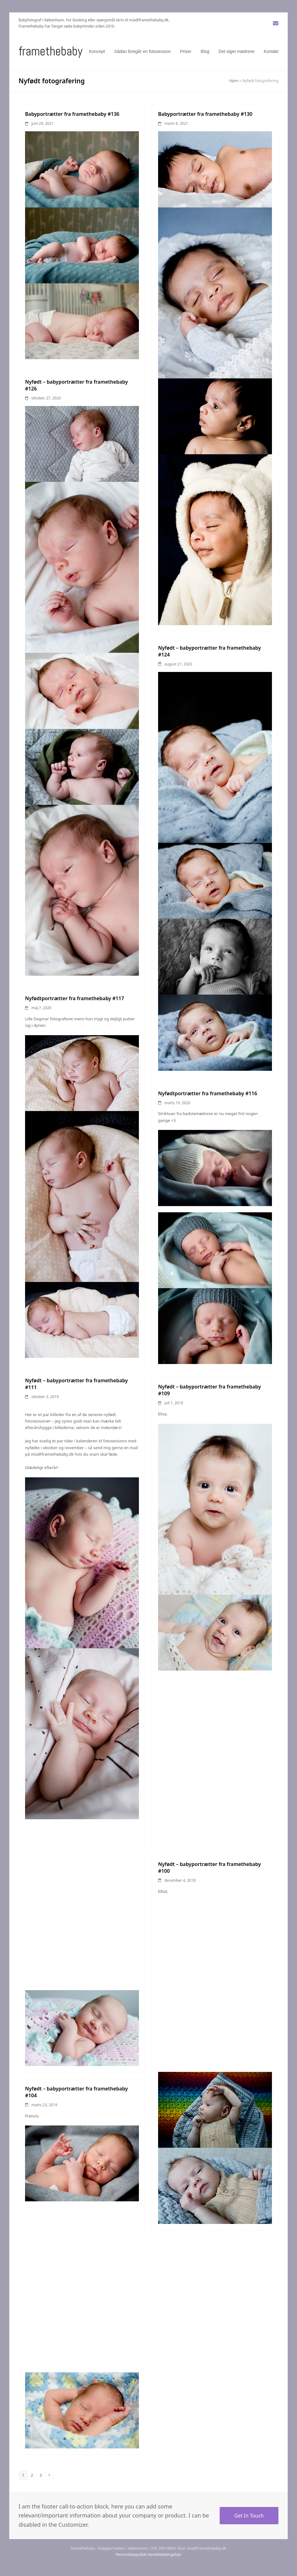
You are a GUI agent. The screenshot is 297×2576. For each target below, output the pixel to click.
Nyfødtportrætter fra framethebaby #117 (74, 998)
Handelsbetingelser (164, 2554)
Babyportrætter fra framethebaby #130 (205, 114)
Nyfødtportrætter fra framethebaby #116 (207, 1093)
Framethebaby (51, 51)
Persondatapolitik (131, 2554)
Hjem (234, 80)
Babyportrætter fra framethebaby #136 (72, 114)
